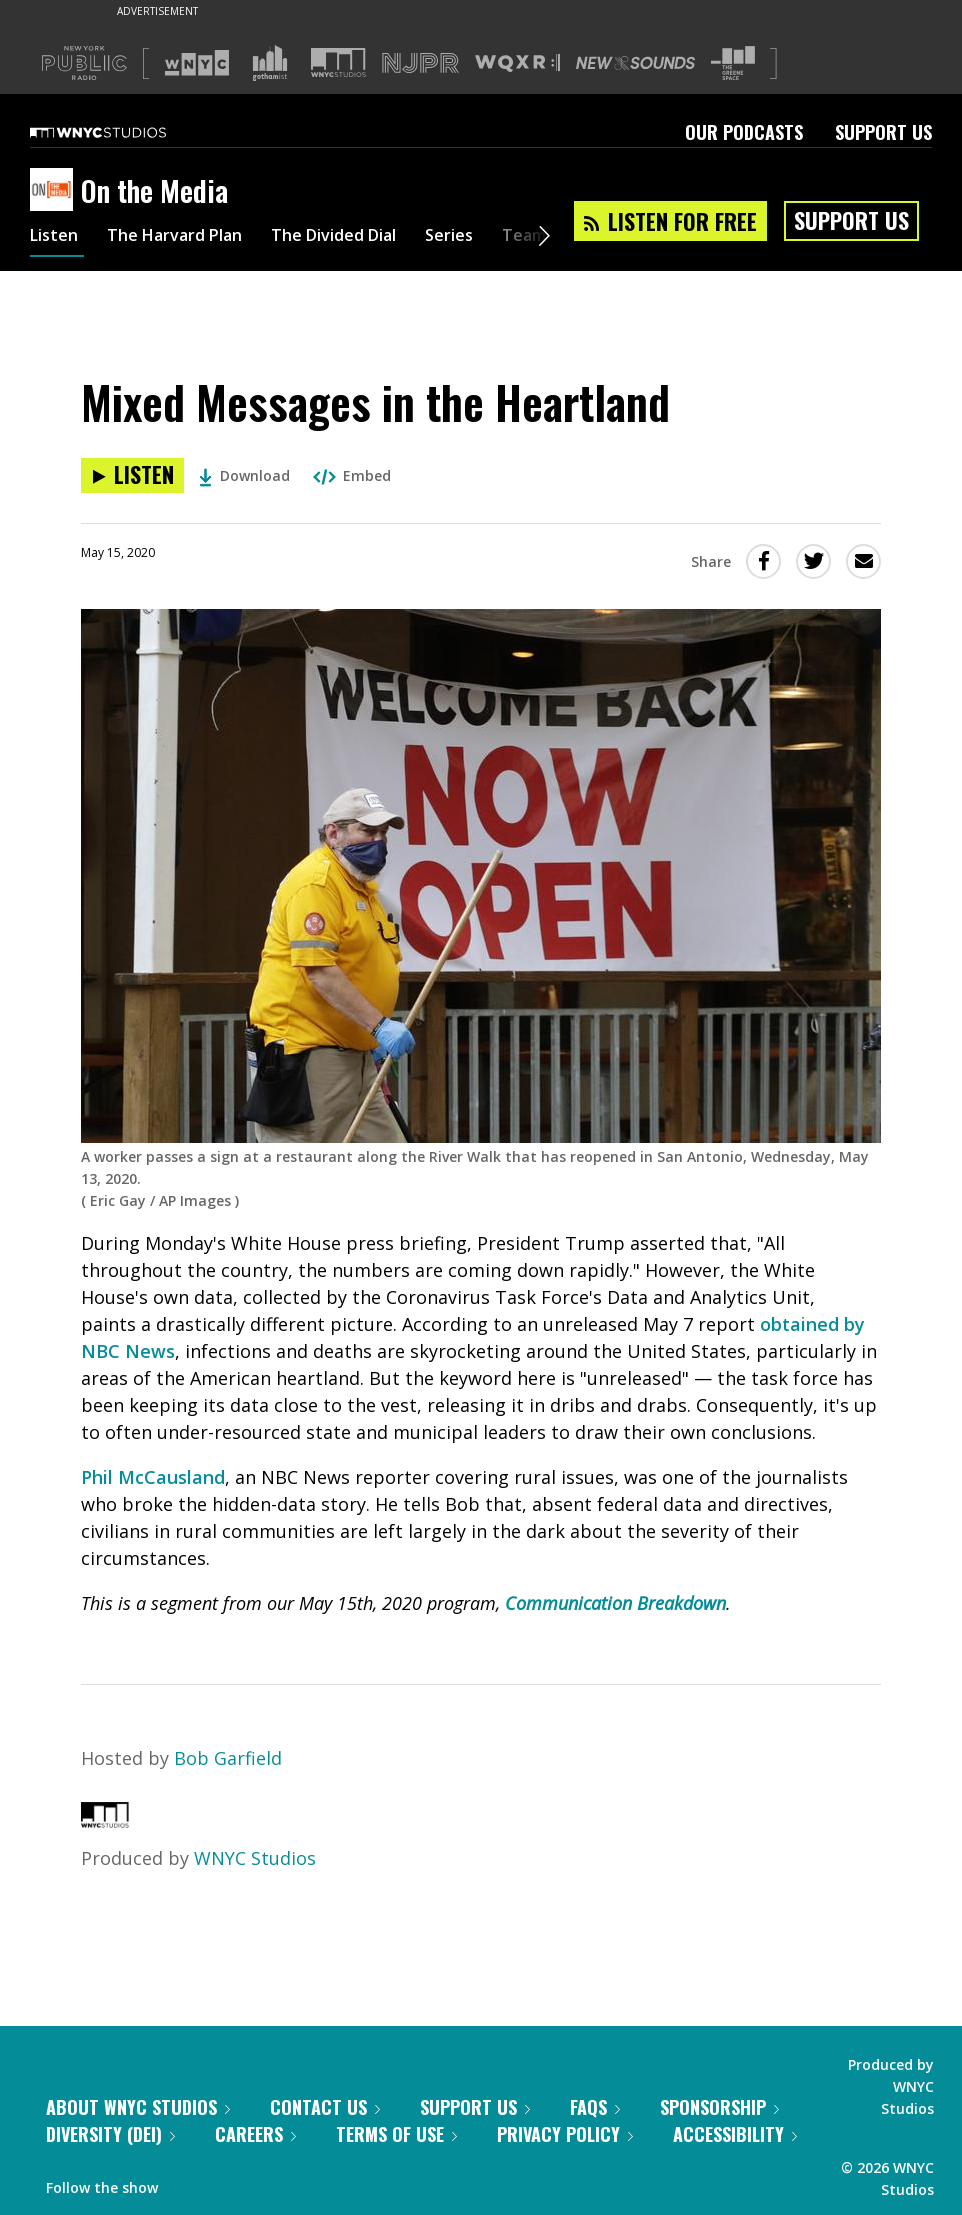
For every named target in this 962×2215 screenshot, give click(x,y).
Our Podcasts (744, 132)
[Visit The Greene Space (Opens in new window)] (733, 63)
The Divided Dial (367, 238)
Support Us (883, 132)
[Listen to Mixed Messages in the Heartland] (132, 475)
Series (494, 238)
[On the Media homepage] (55, 191)
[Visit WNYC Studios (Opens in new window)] (338, 62)
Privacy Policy (565, 2134)
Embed (352, 475)
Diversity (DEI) (110, 2134)
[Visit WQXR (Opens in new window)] (517, 63)
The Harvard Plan (189, 238)
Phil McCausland (153, 1477)
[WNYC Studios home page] (123, 132)
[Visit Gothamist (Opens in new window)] (270, 63)
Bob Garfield (228, 1758)
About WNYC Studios (138, 2107)
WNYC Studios (255, 1858)
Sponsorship (719, 2107)
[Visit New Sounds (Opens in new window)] (635, 63)
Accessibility (735, 2134)
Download (244, 475)
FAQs (595, 2107)
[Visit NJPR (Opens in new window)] (420, 63)
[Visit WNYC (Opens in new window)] (197, 63)
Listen (57, 238)
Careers (255, 2134)
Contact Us (325, 2107)
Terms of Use (396, 2134)
